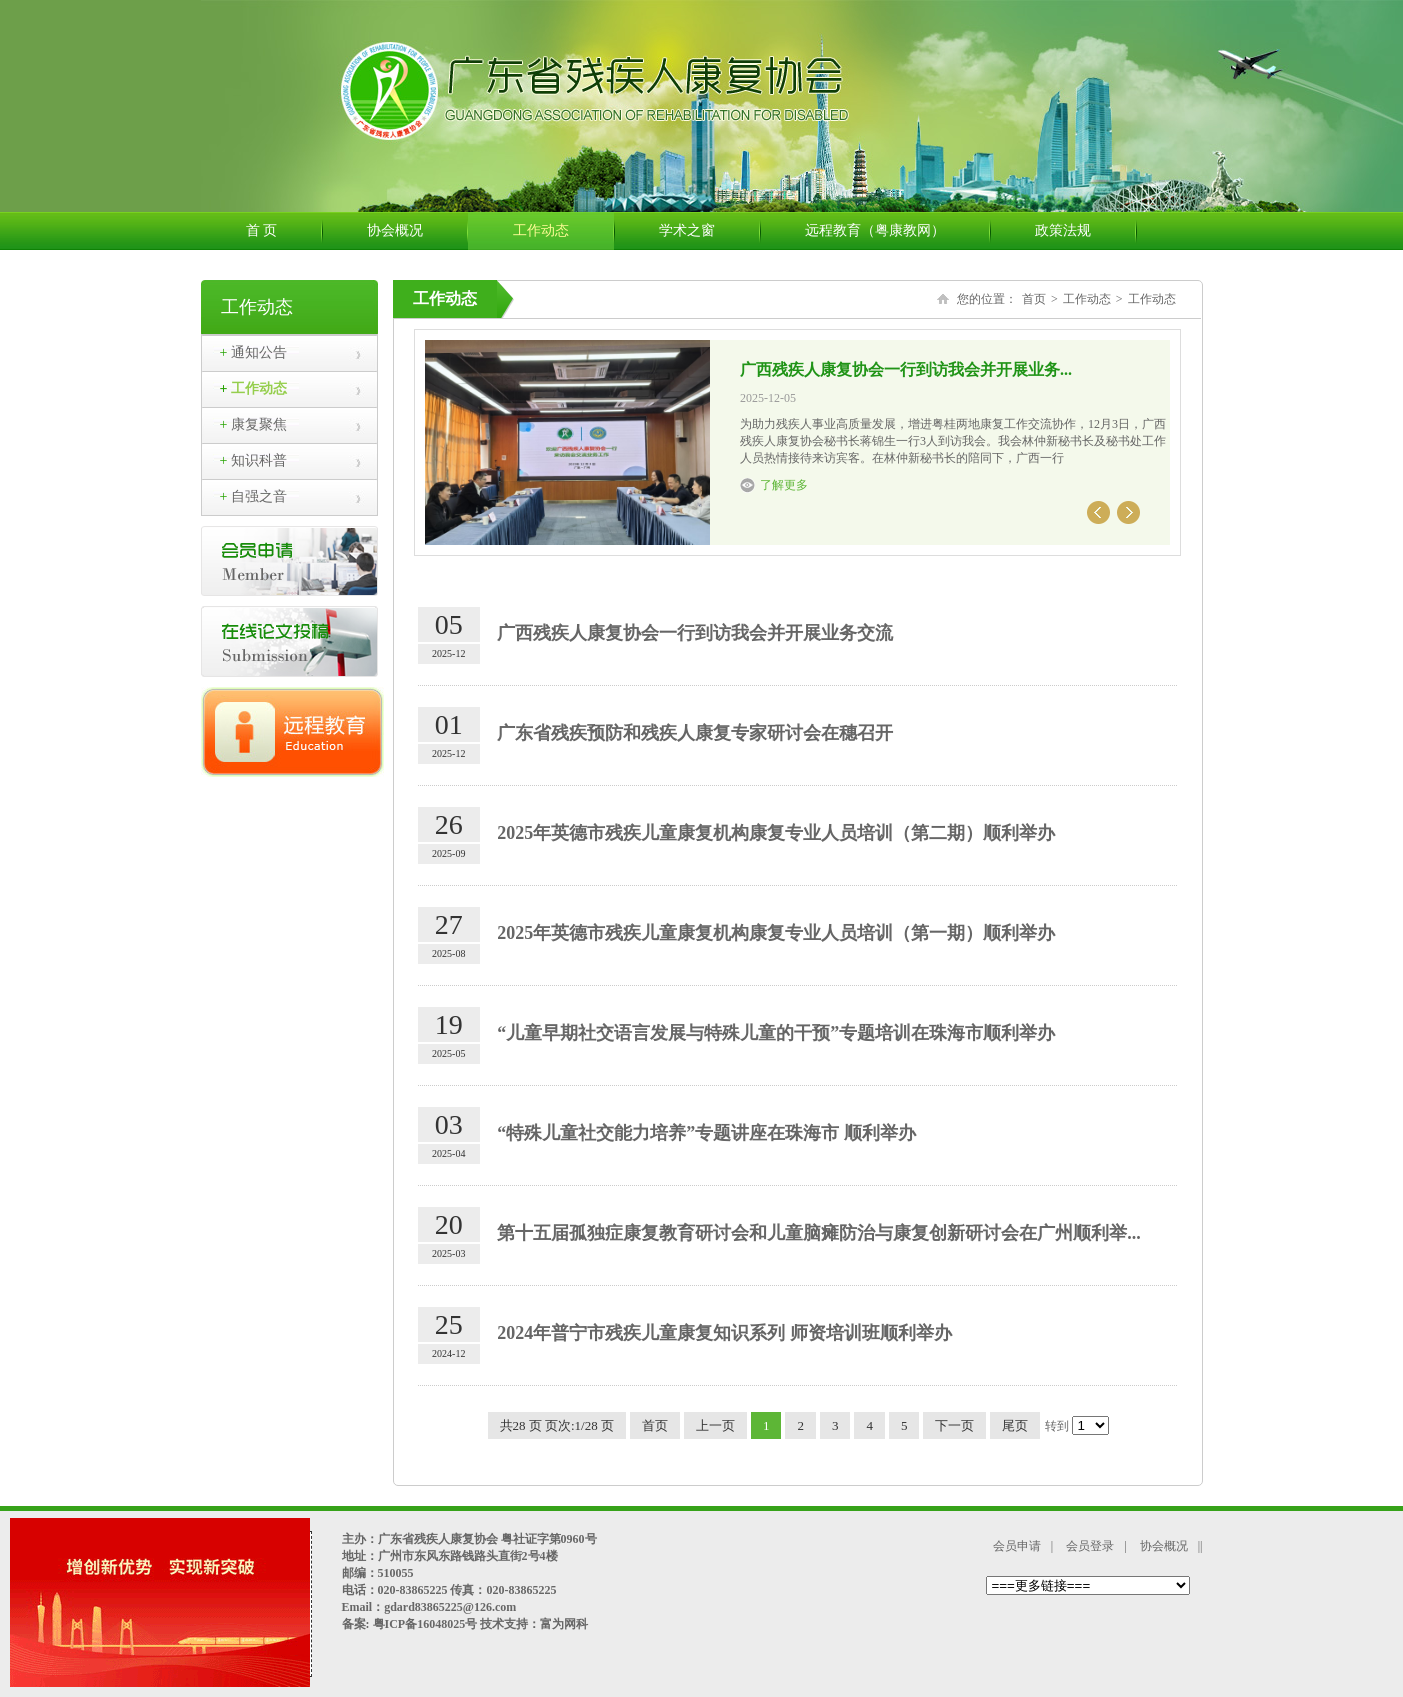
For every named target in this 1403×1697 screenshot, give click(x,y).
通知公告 (253, 352)
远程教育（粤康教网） (897, 231)
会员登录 (1090, 1546)
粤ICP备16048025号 (424, 1624)
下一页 (954, 1425)
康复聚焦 (253, 424)
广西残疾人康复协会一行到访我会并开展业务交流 (695, 633)
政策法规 (1085, 231)
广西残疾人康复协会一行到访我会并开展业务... (906, 369)
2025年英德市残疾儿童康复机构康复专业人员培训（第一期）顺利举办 (776, 933)
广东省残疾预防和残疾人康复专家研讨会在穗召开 (695, 733)
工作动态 (563, 231)
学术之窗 (709, 231)
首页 (1034, 299)
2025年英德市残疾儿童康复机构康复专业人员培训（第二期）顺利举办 (776, 833)
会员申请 (1017, 1546)
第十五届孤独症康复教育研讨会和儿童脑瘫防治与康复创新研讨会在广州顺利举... (819, 1233)
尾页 (1015, 1425)
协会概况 (417, 231)
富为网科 (564, 1624)
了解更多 (784, 485)
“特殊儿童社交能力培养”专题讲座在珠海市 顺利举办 (706, 1133)
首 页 (284, 231)
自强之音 (253, 496)
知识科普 (253, 460)
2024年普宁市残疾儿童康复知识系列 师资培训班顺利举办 (724, 1333)
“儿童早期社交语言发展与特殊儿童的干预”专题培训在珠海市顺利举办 (776, 1033)
